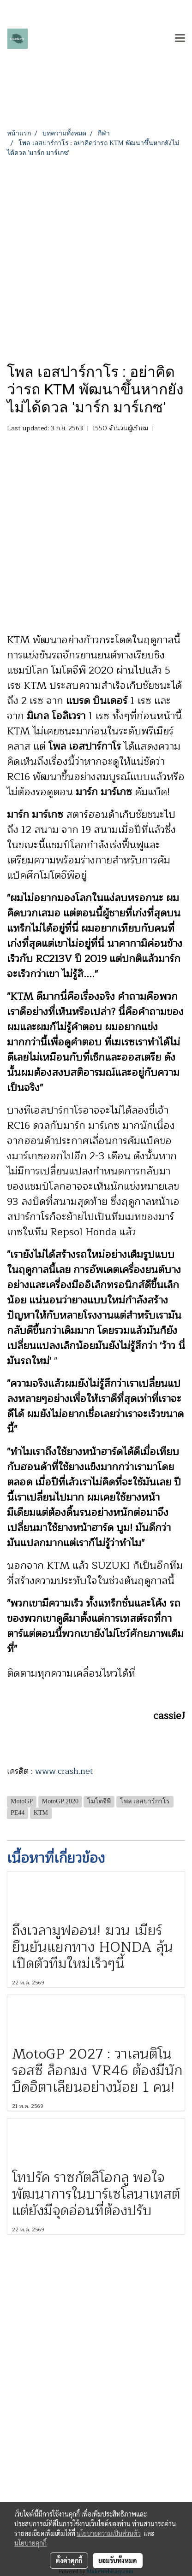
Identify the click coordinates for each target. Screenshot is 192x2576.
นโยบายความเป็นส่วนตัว (109, 2533)
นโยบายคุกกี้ (30, 2543)
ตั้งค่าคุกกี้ (69, 2560)
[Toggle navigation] (180, 39)
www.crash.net (64, 1771)
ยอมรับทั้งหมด (117, 2560)
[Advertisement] (96, 258)
